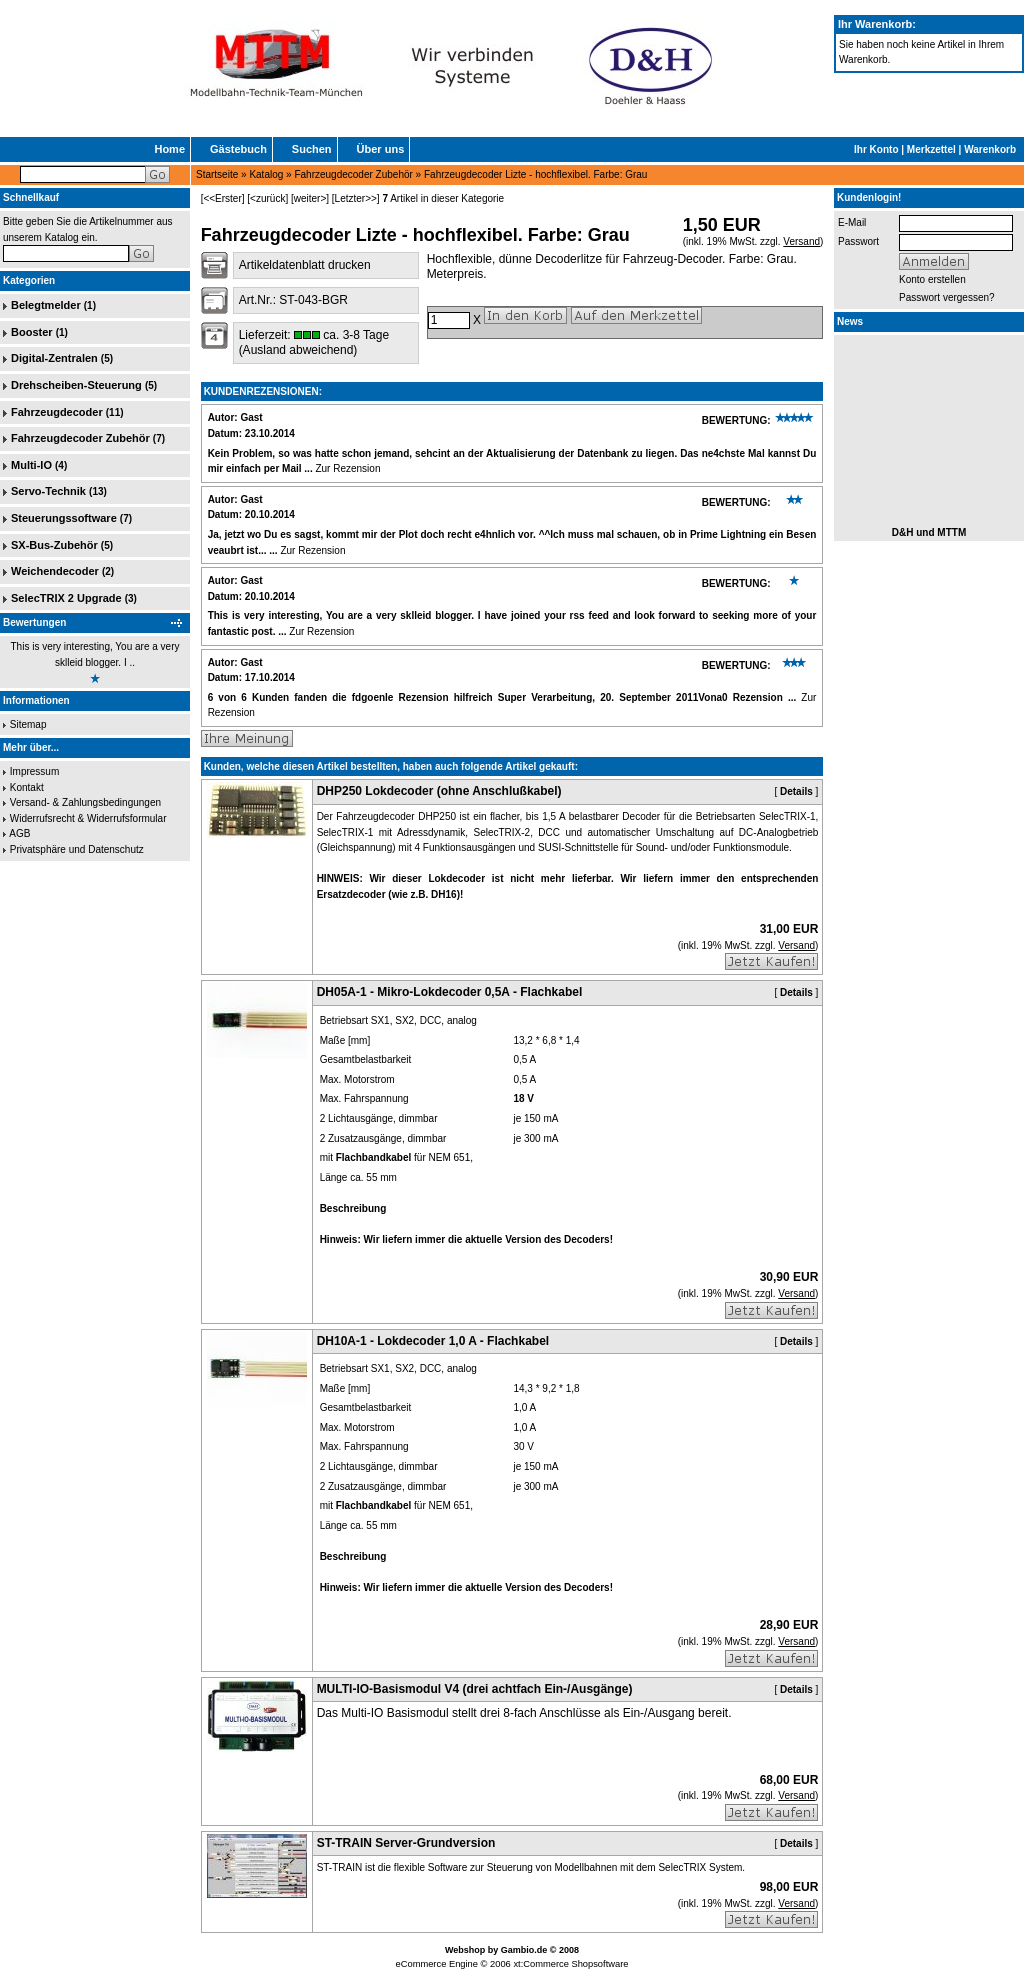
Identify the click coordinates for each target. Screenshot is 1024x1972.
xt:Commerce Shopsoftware (570, 1964)
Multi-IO (31, 465)
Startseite (217, 174)
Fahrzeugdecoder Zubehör (353, 174)
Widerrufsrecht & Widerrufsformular (88, 818)
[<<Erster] (223, 198)
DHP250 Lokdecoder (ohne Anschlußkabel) (439, 791)
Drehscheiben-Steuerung (76, 385)
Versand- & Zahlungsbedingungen (85, 802)
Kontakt (27, 787)
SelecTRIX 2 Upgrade (66, 598)
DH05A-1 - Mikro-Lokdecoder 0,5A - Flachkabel (450, 992)
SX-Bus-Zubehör (54, 545)
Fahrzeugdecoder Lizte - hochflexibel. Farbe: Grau (535, 174)
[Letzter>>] (356, 198)
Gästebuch (238, 149)
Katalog (266, 174)
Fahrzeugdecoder (57, 412)
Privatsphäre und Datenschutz (77, 849)
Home (169, 149)
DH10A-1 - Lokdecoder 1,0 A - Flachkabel (433, 1341)
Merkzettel (931, 149)
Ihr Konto (876, 149)
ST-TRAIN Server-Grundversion (406, 1843)
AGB (19, 833)
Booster (32, 332)
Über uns (381, 149)
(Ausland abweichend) (298, 350)
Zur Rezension (347, 468)
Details (796, 791)
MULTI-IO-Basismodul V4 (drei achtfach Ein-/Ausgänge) (475, 1689)
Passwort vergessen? (947, 297)
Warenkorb (990, 149)
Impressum (34, 771)
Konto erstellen (932, 279)
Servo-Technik (48, 491)
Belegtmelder (46, 305)
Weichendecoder (55, 571)
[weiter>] (310, 198)
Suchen (312, 149)
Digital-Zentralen (54, 358)
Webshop (465, 1950)
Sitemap (28, 724)
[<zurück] (267, 198)
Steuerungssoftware (64, 518)
